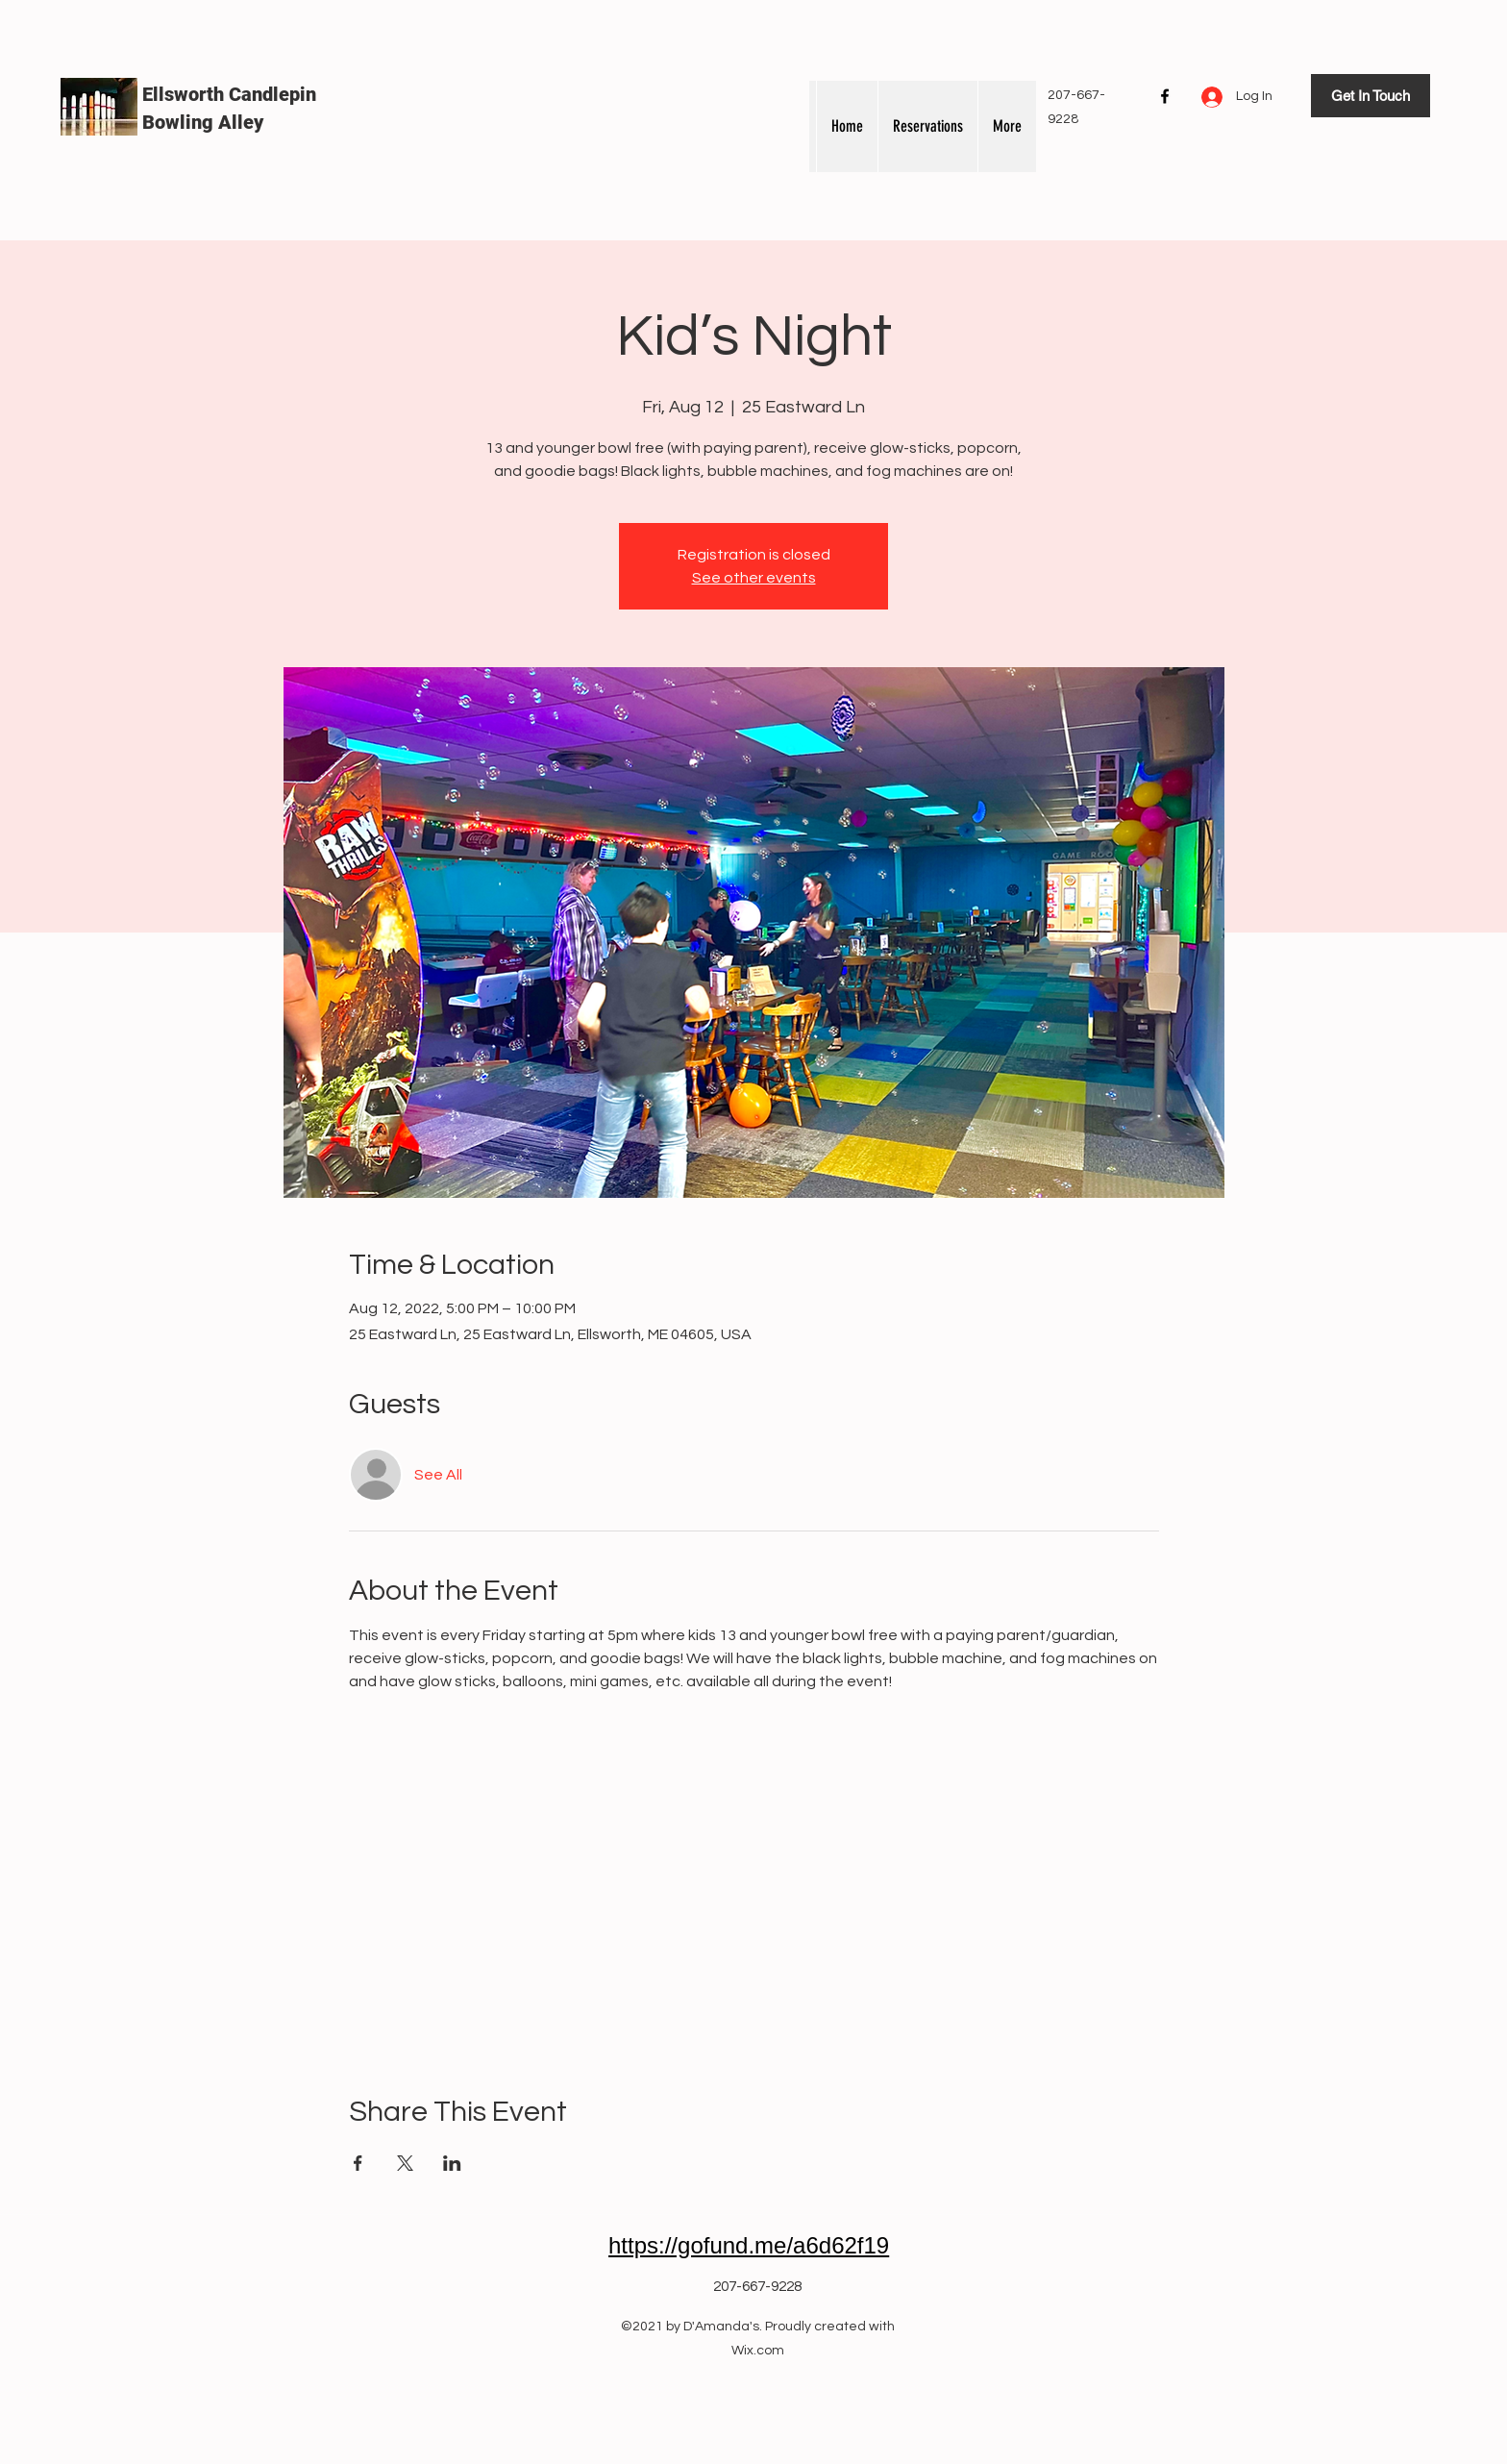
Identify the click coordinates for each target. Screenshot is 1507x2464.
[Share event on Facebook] (358, 2163)
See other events (754, 577)
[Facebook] (1164, 96)
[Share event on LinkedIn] (452, 2163)
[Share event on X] (405, 2163)
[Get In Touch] (1370, 95)
